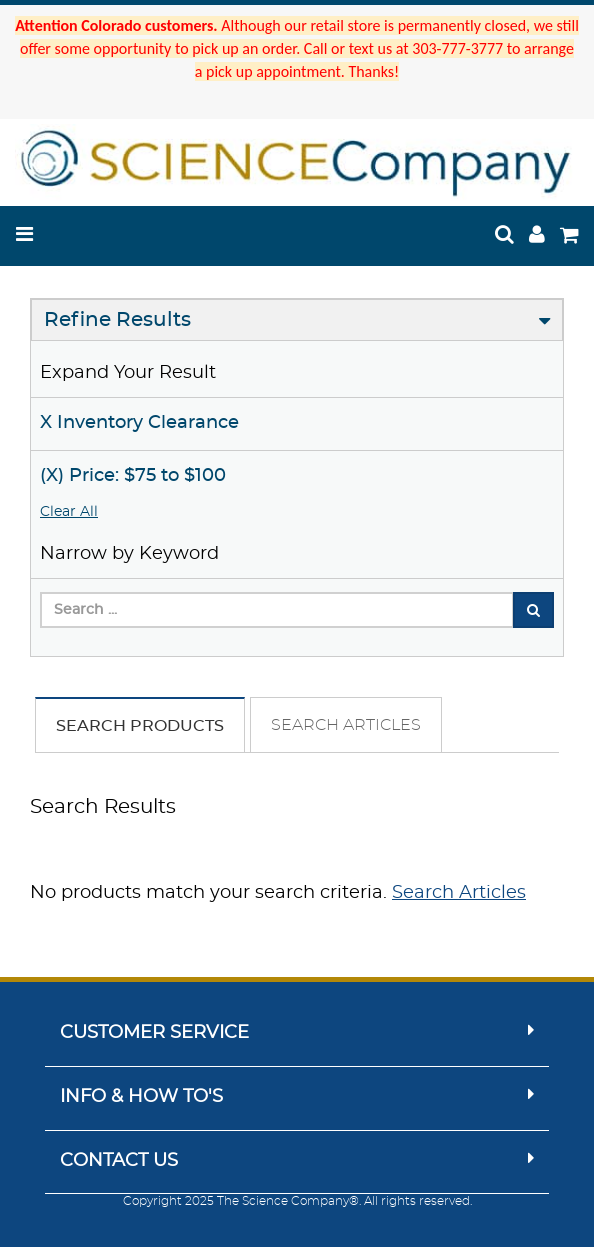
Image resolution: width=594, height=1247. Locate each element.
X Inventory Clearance (139, 423)
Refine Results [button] (117, 320)
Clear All (69, 512)
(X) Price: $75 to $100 (133, 476)
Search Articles (346, 725)
